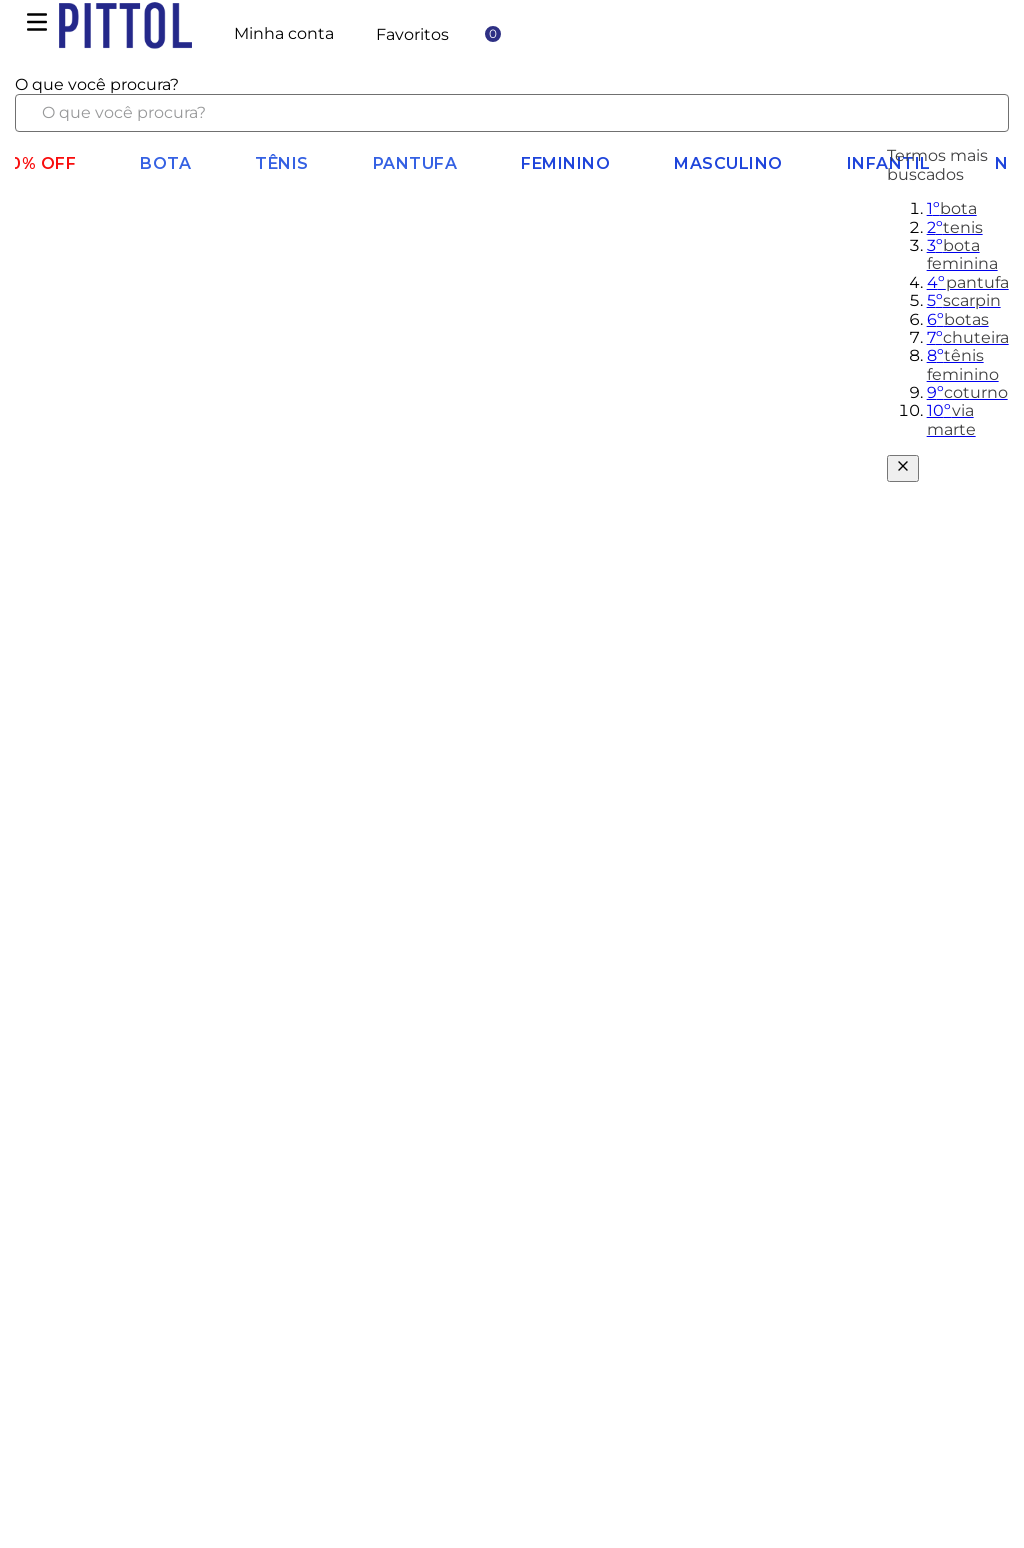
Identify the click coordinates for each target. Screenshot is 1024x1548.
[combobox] (511, 104)
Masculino (728, 163)
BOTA (165, 163)
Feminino (565, 163)
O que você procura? (97, 84)
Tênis (282, 163)
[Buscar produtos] (977, 113)
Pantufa (415, 163)
